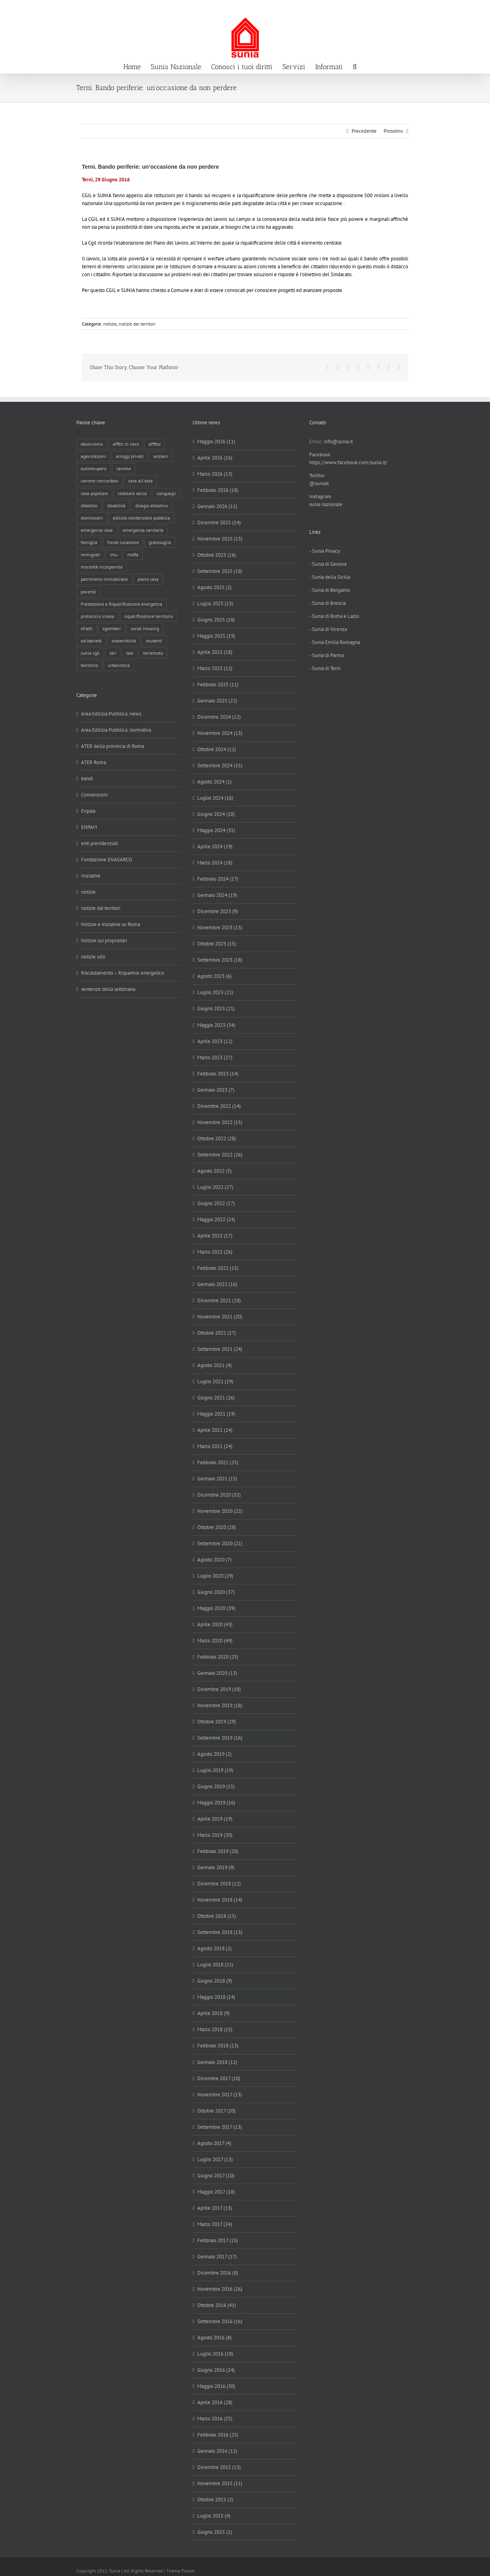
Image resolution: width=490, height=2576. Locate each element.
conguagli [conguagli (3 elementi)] (166, 493)
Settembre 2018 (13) (219, 1932)
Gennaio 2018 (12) (217, 2062)
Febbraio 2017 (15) (217, 2240)
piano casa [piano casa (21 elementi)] (148, 579)
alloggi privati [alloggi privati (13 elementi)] (130, 456)
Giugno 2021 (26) (216, 1397)
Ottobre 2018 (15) (216, 1916)
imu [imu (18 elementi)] (113, 554)
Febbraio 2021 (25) (217, 1462)
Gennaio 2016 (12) (217, 2451)
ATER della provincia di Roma (112, 746)
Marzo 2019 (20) (215, 1835)
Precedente (364, 131)
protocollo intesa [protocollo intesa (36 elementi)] (97, 616)
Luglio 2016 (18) (215, 2353)
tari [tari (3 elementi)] (113, 653)
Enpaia (88, 811)
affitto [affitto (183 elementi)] (155, 444)
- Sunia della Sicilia (329, 577)
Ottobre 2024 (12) (216, 749)
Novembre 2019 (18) (219, 1705)
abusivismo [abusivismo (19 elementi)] (92, 444)
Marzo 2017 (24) (214, 2224)
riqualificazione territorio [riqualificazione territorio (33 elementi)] (148, 616)
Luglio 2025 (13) (215, 603)
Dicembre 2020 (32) (219, 1494)
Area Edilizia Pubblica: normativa (116, 730)
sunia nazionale (325, 504)
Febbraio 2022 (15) (217, 1268)
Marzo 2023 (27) (215, 1057)
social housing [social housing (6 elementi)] (145, 628)
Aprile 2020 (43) (215, 1624)
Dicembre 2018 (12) (219, 1883)
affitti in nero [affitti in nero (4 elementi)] (126, 444)
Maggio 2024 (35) (216, 830)
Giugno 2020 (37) (216, 1592)
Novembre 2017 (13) (219, 2094)
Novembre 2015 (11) (219, 2483)
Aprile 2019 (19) (215, 1818)
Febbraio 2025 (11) (217, 684)
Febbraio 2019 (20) (217, 1851)
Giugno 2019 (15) (216, 1786)
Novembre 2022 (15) (219, 1122)
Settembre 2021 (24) (219, 1349)
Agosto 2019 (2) (214, 1754)
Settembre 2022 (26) (219, 1154)
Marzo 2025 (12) (215, 668)
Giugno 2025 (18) (216, 619)
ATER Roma (93, 762)
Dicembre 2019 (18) (219, 1689)
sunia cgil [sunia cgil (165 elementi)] (90, 653)
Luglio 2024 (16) (215, 798)
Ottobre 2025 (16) (216, 555)
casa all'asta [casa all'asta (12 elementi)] (140, 481)
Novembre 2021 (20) (219, 1316)
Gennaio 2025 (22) (217, 700)
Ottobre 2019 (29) (216, 1721)
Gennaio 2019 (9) (216, 1867)
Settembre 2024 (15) (219, 765)
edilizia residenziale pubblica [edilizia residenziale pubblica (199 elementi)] (141, 518)
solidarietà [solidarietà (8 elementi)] (91, 641)
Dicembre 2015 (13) (219, 2467)
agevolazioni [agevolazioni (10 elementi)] (93, 456)
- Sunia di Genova (327, 564)
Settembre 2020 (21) (219, 1543)
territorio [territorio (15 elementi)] (89, 665)
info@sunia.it (476, 8)
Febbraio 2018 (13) (217, 2045)
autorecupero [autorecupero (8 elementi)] (93, 468)
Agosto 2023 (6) (214, 976)
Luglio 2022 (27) (215, 1187)
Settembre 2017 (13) (219, 2127)
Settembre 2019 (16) (219, 1737)
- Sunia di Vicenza (328, 629)
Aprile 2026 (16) (215, 457)
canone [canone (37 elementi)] (123, 468)
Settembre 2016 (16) (219, 2321)
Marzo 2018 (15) (215, 2029)
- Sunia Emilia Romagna (334, 642)
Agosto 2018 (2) (214, 1948)
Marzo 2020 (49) (215, 1640)
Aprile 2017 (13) (214, 2208)
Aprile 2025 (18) (215, 652)
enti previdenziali (99, 843)
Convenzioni (94, 794)
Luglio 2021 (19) (215, 1381)
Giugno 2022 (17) (216, 1203)
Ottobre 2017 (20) (216, 2110)
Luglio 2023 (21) (215, 992)
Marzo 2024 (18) (215, 862)
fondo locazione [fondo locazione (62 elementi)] (123, 542)
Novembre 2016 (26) (219, 2289)
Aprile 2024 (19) (215, 846)
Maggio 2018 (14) (216, 1997)
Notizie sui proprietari (104, 940)
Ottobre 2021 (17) (216, 1332)
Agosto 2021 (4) (214, 1365)
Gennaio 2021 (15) (217, 1478)
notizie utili (93, 956)
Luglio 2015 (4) (214, 2515)
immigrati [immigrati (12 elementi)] (90, 554)
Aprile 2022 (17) (215, 1235)
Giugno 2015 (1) (214, 2532)
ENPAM (89, 827)
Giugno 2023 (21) (216, 1008)
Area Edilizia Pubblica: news (111, 713)
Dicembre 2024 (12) (219, 717)
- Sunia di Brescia (327, 603)
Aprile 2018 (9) (213, 2013)
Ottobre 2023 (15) (216, 943)
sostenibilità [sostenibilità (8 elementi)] (124, 641)
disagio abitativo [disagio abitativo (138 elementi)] (151, 505)
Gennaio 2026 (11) (217, 506)
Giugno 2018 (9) (214, 1980)
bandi (87, 778)
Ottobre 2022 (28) (216, 1138)
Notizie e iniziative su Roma (110, 924)
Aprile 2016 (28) (215, 2402)
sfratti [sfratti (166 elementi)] (87, 628)
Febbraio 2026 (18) (217, 490)
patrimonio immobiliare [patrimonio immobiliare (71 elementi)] (104, 579)
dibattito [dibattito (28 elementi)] (89, 505)
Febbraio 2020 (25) (217, 1656)
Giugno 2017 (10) (216, 2175)
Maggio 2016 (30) (216, 2386)
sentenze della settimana (108, 989)
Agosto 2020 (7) (214, 1559)
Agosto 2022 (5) (214, 1170)
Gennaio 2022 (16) (217, 1284)
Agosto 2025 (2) (214, 587)
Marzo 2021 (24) (215, 1446)
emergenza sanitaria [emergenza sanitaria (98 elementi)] (143, 530)
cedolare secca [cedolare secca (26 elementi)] (132, 493)
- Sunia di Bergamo (329, 590)
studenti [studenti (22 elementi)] (154, 641)
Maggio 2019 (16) (216, 1802)
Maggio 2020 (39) (216, 1608)
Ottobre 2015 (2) (215, 2499)
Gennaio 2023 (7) (216, 1090)
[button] (355, 65)
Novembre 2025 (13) (219, 538)
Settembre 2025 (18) (219, 571)
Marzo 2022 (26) (215, 1251)
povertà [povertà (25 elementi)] (88, 592)
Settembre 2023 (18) (219, 960)
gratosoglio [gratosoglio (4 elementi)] (160, 542)
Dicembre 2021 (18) (219, 1300)
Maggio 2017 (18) (216, 2191)
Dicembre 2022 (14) (219, 1106)
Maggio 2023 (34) (216, 1025)
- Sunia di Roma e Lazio (334, 616)
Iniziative (90, 875)
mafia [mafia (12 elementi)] (132, 554)
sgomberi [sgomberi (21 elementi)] (111, 628)
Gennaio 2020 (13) (217, 1673)
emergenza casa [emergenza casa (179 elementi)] (97, 530)
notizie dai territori (137, 324)
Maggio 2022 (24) (216, 1219)
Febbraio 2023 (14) (217, 1073)
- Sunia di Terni (325, 668)
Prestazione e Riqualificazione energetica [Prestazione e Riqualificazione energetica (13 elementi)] (121, 604)
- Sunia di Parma (326, 655)
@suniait (319, 483)
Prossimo (393, 131)
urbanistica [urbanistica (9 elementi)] (119, 665)
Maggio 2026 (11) (216, 441)
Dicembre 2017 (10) (218, 2078)
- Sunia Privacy (324, 551)
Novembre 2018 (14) (219, 1899)
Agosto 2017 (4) (214, 2143)
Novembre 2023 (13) (219, 927)
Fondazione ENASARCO (106, 859)
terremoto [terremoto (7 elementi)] (153, 653)
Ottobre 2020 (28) (216, 1527)
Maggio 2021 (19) (216, 1413)
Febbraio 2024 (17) (217, 879)
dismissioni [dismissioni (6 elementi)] (92, 518)
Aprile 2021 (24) (215, 1430)
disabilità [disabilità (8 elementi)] (116, 505)
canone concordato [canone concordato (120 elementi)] (99, 481)
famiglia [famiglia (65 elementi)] (89, 542)
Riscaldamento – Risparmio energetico (122, 973)
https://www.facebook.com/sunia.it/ (348, 462)
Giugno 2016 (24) (216, 2370)
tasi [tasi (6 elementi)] (129, 653)
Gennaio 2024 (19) (217, 895)
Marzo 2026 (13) (215, 474)
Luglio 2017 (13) (215, 2159)
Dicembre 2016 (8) (217, 2272)
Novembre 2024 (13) (219, 733)
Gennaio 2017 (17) (217, 2256)
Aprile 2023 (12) (215, 1041)
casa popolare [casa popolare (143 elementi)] (94, 493)
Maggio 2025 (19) (216, 636)
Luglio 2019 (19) (215, 1770)
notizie (110, 324)
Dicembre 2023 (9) (217, 911)
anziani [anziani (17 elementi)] (160, 456)
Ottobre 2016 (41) (216, 2305)
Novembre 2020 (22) (219, 1511)
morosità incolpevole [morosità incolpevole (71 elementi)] (102, 567)
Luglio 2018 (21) (215, 1964)
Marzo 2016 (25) (215, 2418)
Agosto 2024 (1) (214, 781)
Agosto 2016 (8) (214, 2337)
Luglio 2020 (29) (215, 1575)
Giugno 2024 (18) (216, 814)
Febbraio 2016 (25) (217, 2434)
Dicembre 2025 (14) (219, 522)
